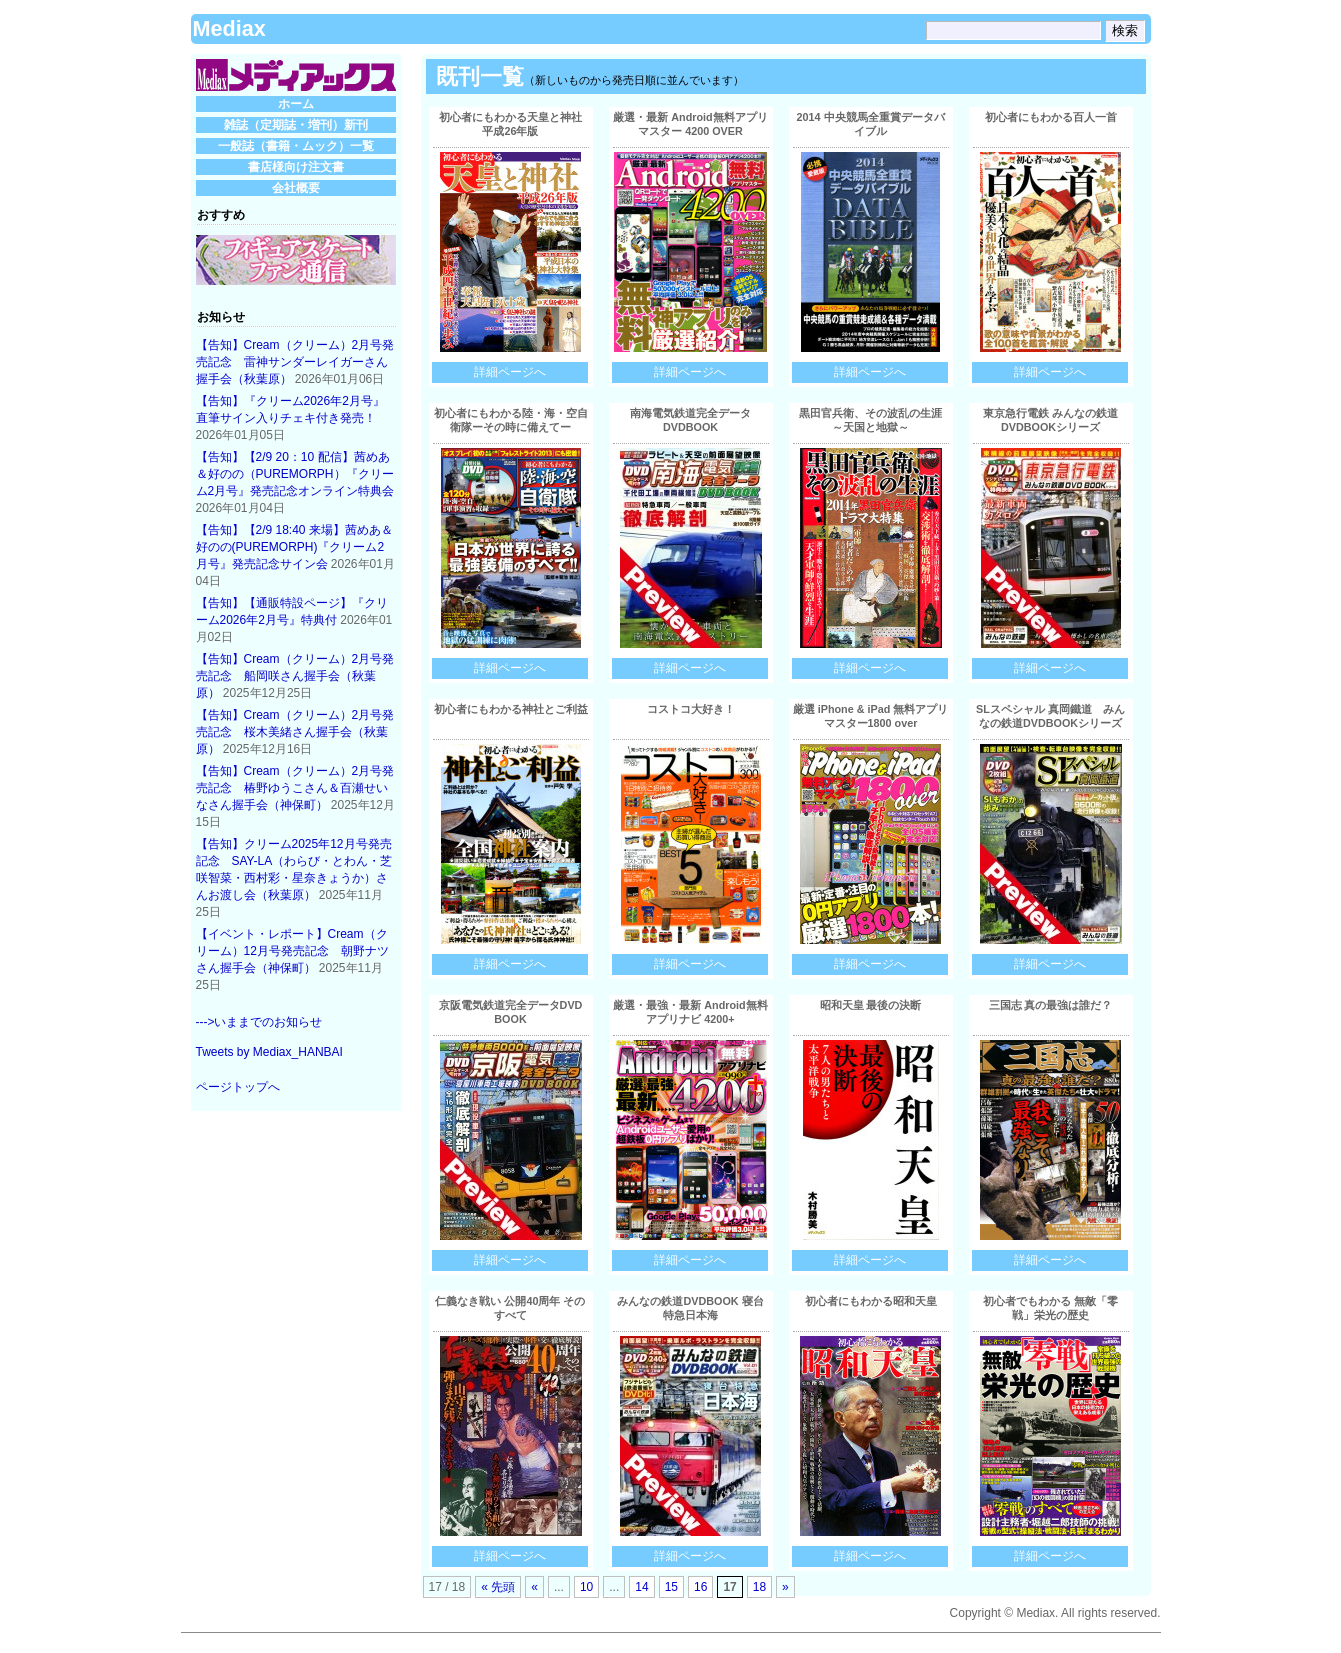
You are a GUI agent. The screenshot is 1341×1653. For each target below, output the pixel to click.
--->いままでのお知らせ (259, 1022)
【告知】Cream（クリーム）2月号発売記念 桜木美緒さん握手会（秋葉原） (295, 732)
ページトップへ (238, 1087)
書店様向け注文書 (296, 167)
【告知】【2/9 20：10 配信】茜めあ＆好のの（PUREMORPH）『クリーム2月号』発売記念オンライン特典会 (295, 474)
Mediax (229, 28)
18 (759, 1587)
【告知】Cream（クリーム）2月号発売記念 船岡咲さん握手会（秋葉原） (295, 676)
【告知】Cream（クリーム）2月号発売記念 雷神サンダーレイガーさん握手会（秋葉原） (295, 362)
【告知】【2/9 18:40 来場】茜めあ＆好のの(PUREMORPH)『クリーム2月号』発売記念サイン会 (294, 547)
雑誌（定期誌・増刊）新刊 (296, 125)
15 (671, 1587)
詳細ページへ (510, 372)
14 (641, 1587)
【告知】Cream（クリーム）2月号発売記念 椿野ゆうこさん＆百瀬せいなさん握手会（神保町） (295, 788)
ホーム (296, 104)
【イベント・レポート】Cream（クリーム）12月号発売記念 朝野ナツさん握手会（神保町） (292, 951)
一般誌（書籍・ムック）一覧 (296, 146)
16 (700, 1587)
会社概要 (296, 188)
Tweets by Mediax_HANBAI (269, 1052)
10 (586, 1587)
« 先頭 (498, 1587)
